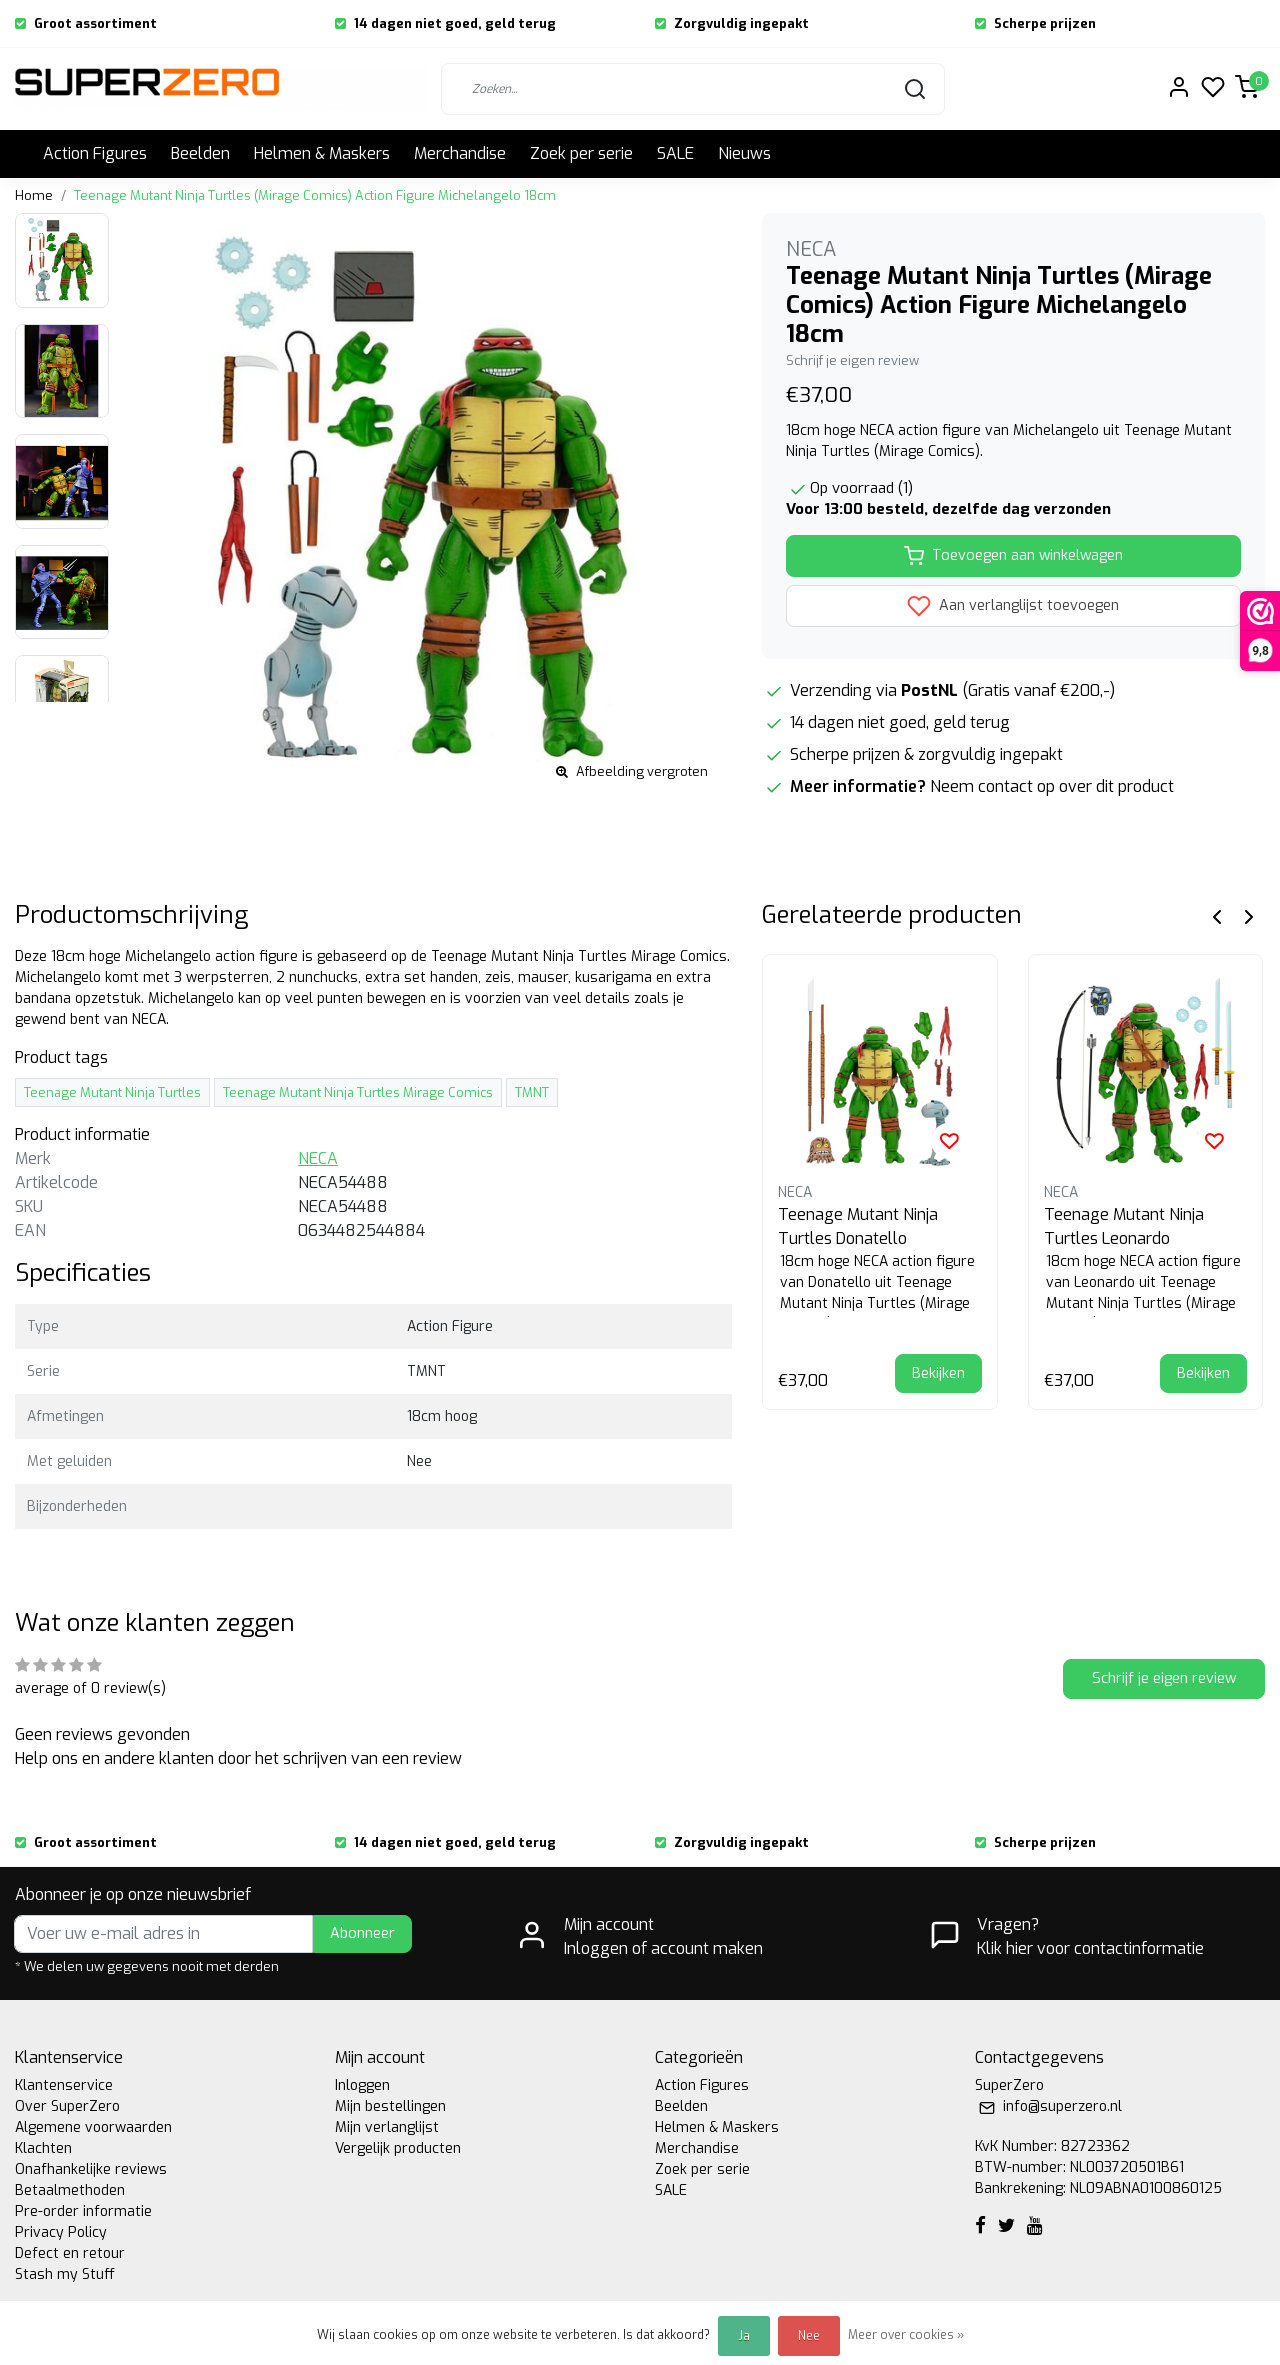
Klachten (43, 2148)
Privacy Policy (61, 2232)
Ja (744, 2336)
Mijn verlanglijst (387, 2127)
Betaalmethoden (70, 2190)
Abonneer (362, 1933)
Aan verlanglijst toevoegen (1013, 606)
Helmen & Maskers (322, 153)
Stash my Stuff (65, 2274)
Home (34, 195)
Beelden (200, 153)
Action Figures (95, 153)
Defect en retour (70, 2253)
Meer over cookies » (906, 2335)
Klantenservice (64, 2085)
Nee (809, 2336)
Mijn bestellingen (390, 2106)
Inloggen (362, 2085)
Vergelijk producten (398, 2148)
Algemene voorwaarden (93, 2127)
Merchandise (460, 153)
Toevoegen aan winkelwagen (1013, 556)
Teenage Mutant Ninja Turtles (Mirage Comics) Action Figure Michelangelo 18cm (315, 195)
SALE (675, 153)
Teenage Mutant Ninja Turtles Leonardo (1124, 1226)
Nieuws (744, 153)
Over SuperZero (67, 2106)
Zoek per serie (581, 153)
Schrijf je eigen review (852, 360)
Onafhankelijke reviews (91, 2169)
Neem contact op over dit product (1052, 786)
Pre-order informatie (83, 2211)
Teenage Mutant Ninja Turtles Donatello (858, 1226)
